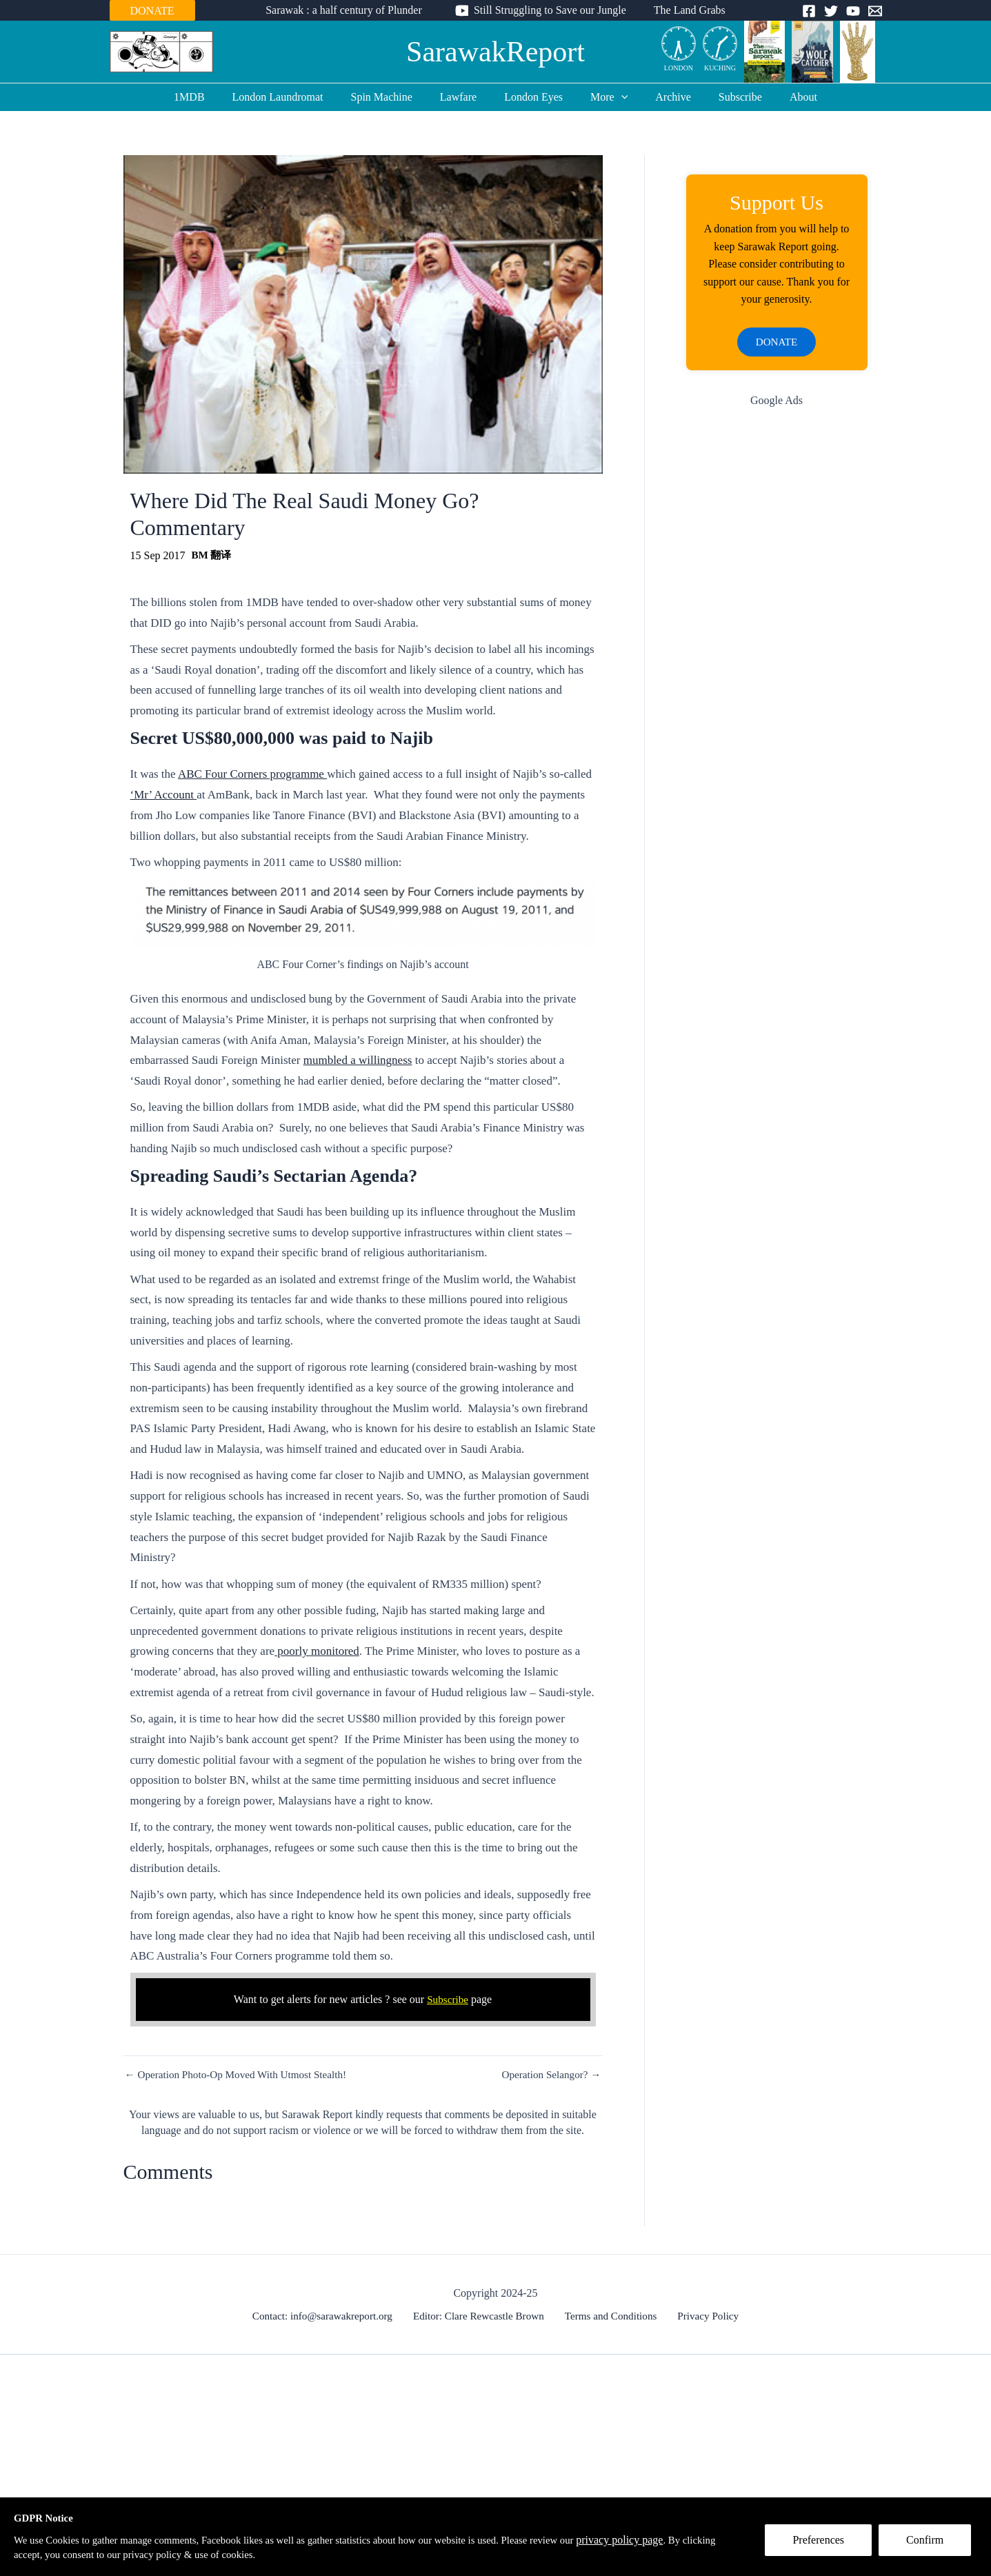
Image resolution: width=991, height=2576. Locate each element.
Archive (662, 97)
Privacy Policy (704, 2316)
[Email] (875, 11)
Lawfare (464, 97)
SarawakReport (495, 52)
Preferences (824, 2546)
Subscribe (723, 97)
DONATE (152, 11)
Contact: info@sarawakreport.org (329, 2316)
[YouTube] (853, 11)
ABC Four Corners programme (252, 774)
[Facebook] (809, 11)
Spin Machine (392, 97)
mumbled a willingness (357, 1060)
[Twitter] (831, 11)
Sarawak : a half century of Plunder (349, 10)
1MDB (211, 97)
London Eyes (533, 97)
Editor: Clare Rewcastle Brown (483, 2316)
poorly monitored (316, 1651)
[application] (616, 97)
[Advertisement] (777, 640)
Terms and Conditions (611, 2316)
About (781, 97)
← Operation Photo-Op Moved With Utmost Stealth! (242, 2074)
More (603, 97)
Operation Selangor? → (549, 2074)
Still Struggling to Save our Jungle (550, 10)
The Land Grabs (684, 10)
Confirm (931, 2546)
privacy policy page (666, 2538)
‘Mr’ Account (163, 794)
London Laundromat (294, 97)
